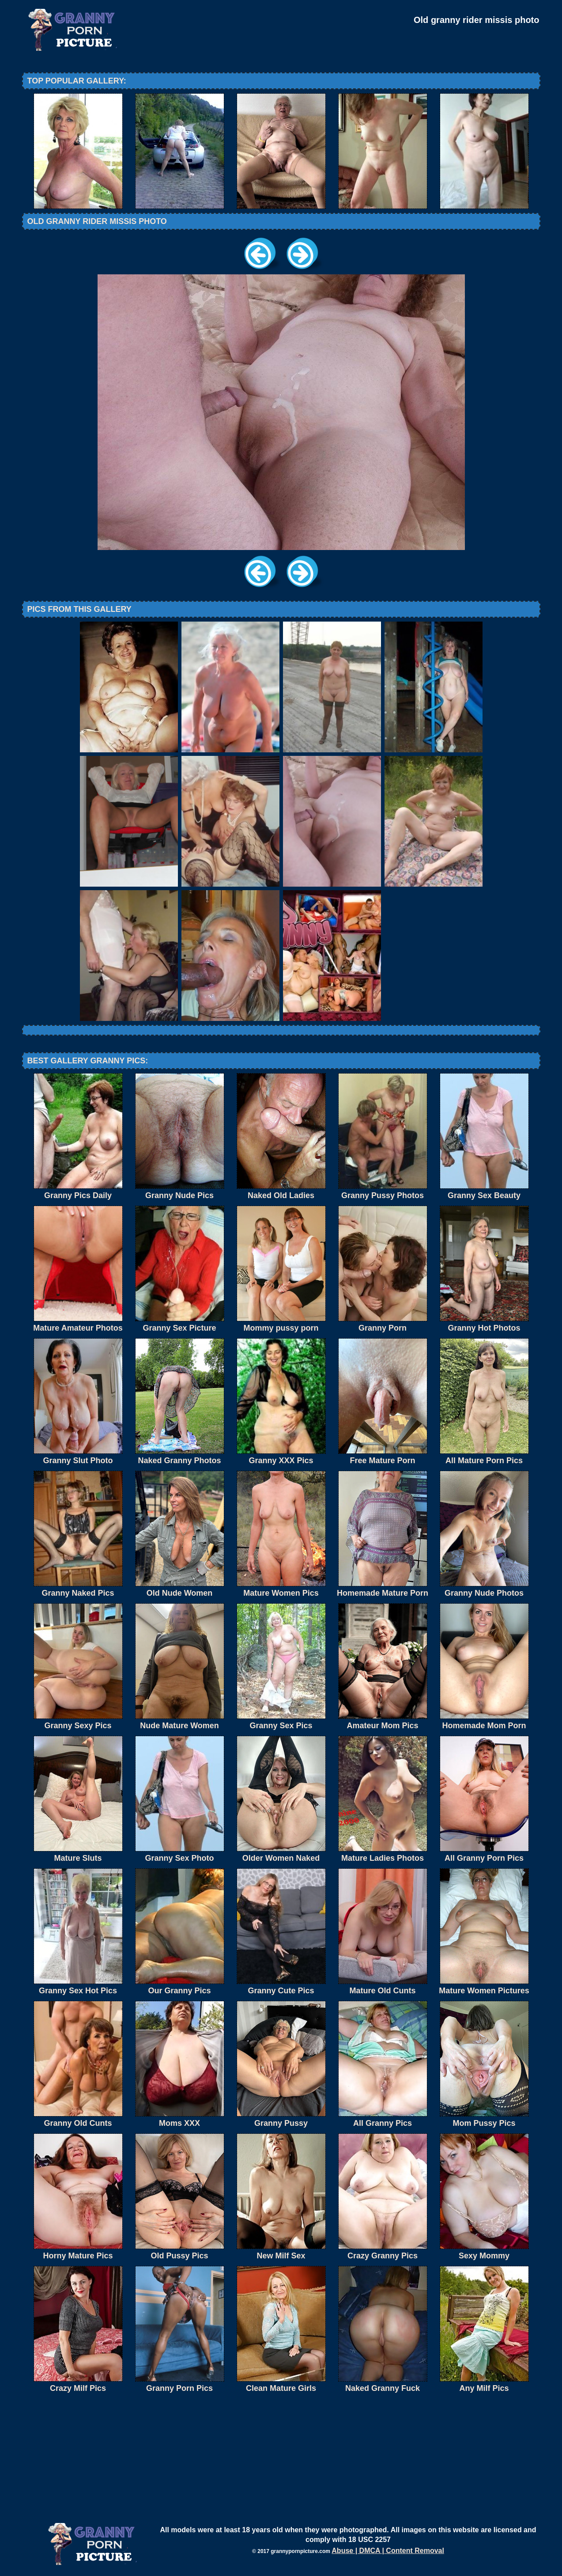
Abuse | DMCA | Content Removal (388, 2550)
